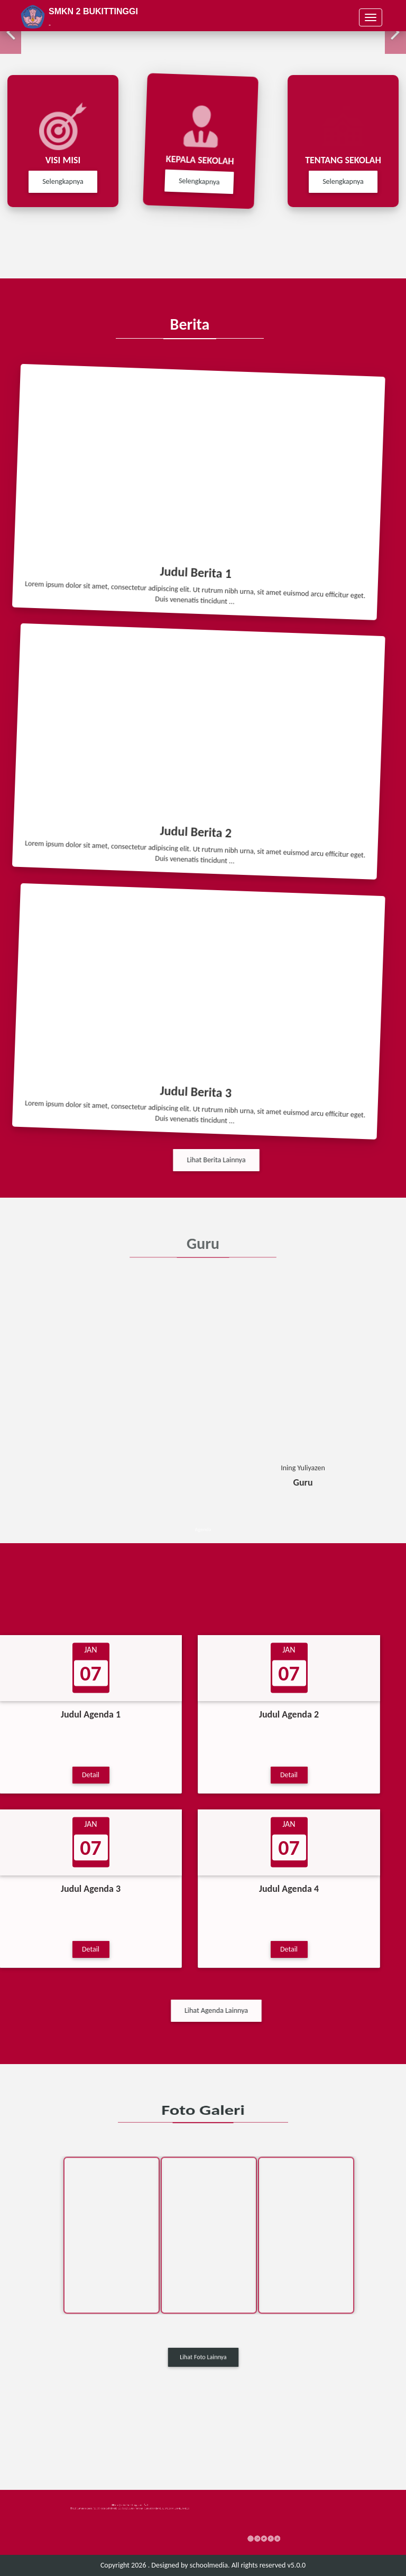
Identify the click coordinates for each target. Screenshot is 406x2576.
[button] (10, 33)
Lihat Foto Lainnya (203, 2357)
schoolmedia (209, 2565)
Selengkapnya (194, 181)
